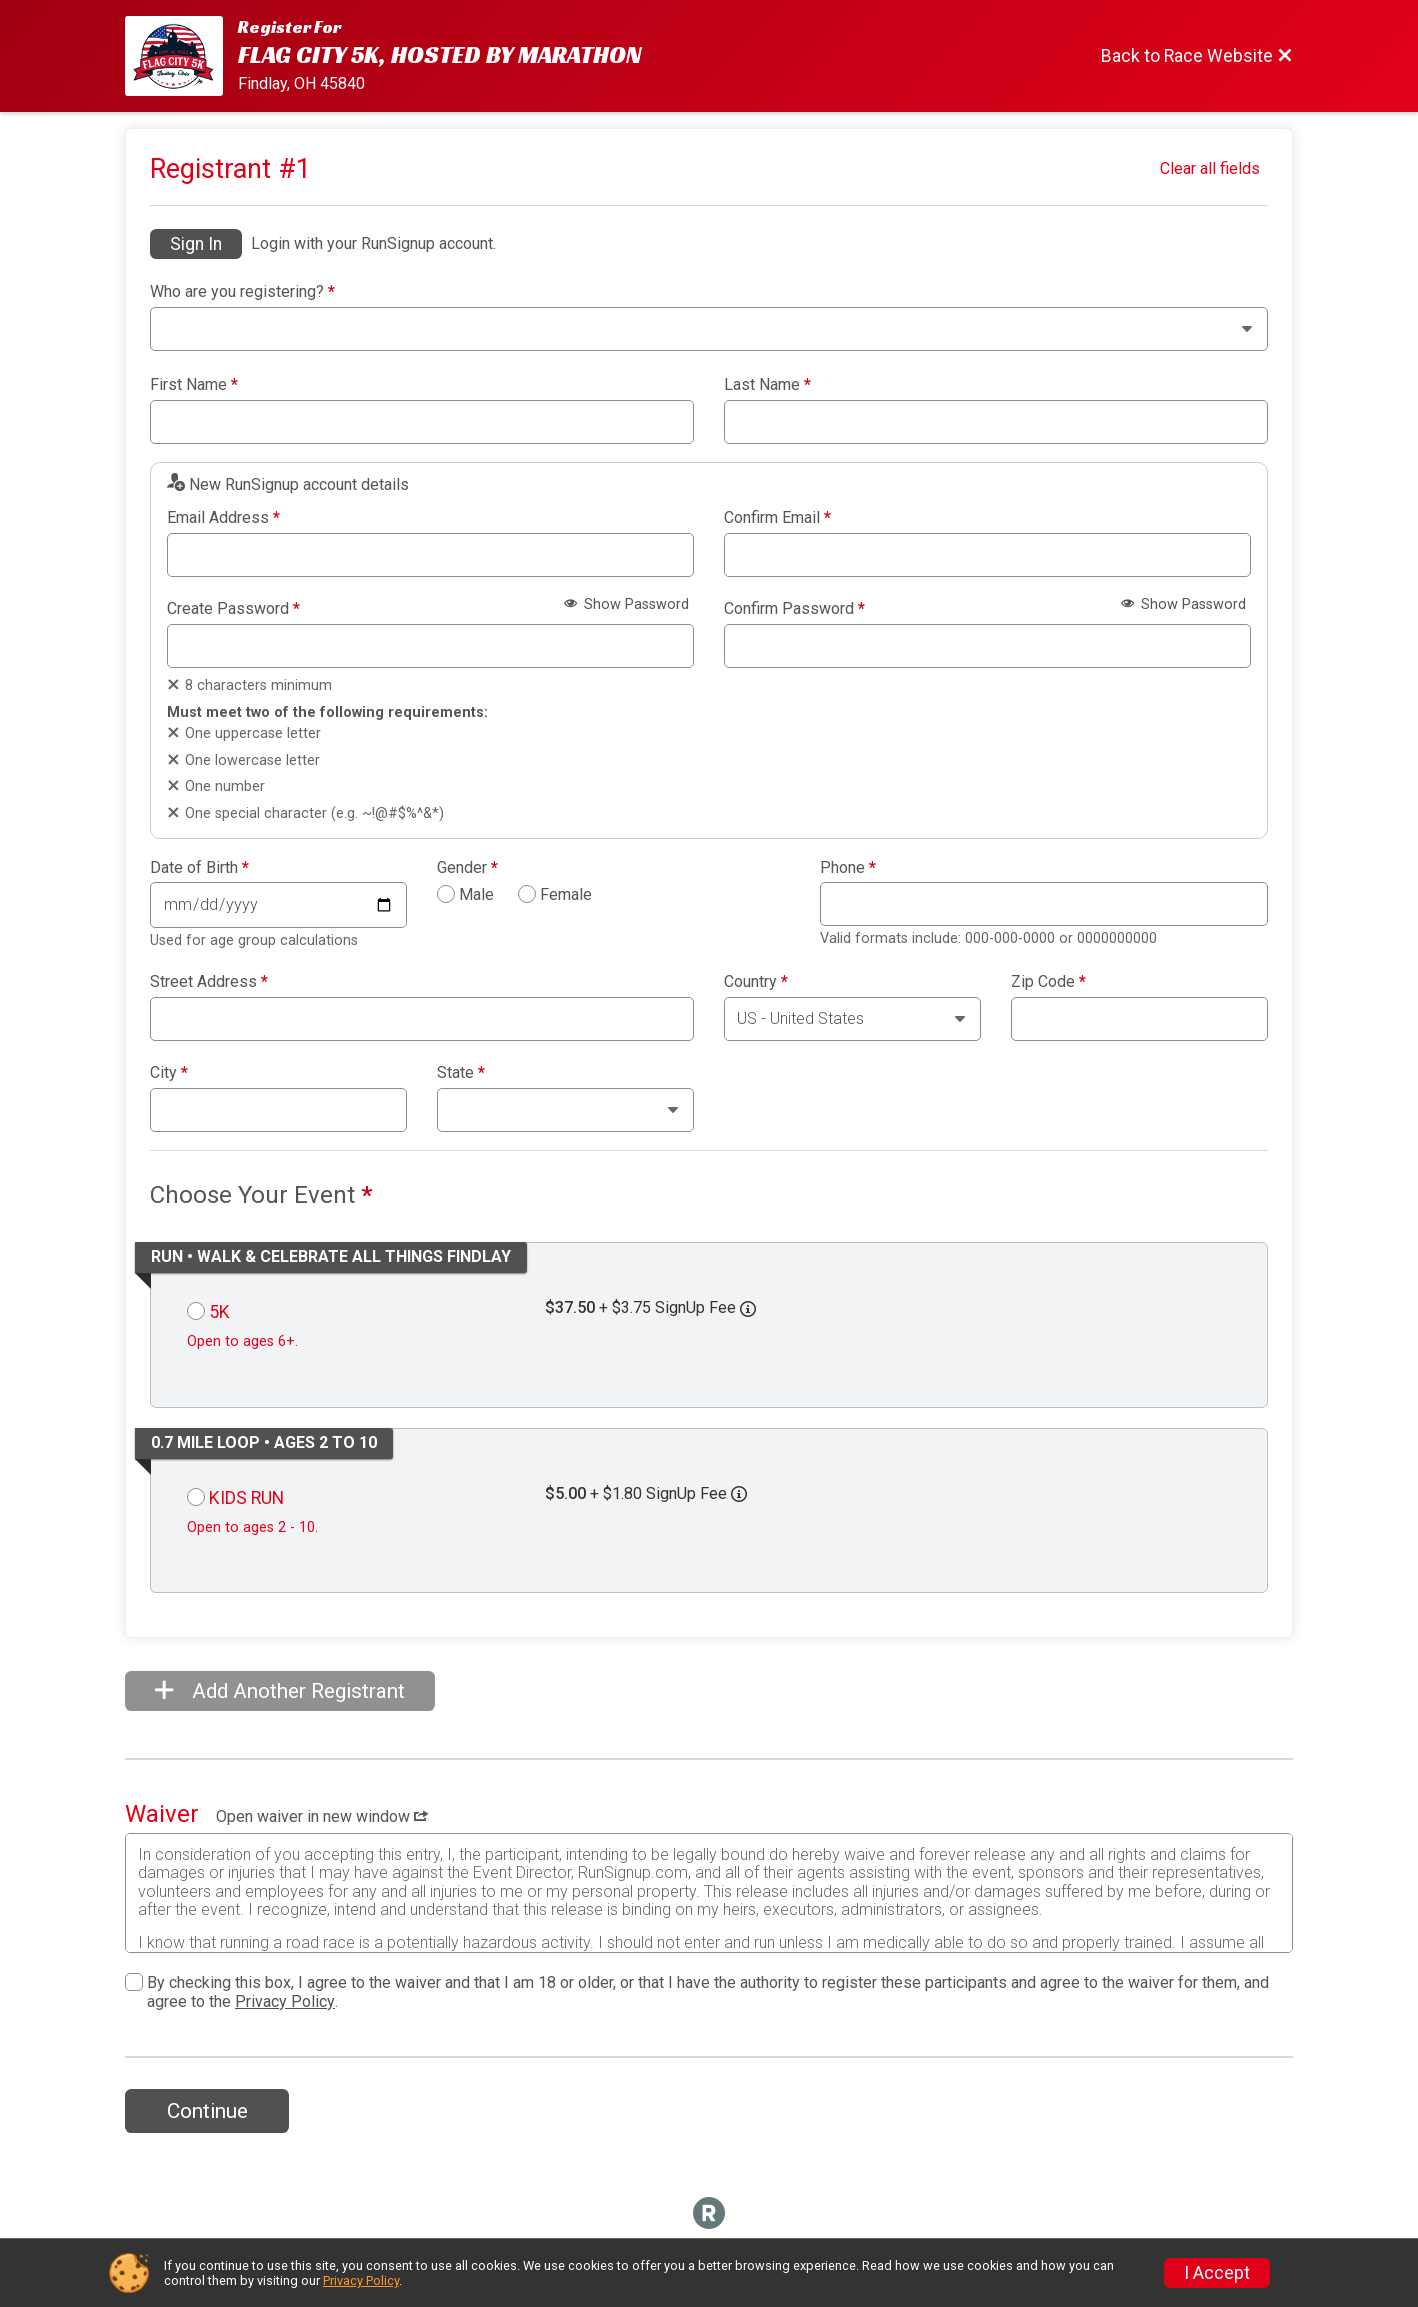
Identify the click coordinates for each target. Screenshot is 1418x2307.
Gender (467, 868)
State (461, 1073)
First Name (194, 385)
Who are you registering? (242, 292)
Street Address (209, 982)
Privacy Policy (285, 2001)
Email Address (223, 518)
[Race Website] (181, 56)
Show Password (626, 604)
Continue (207, 2111)
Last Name (767, 385)
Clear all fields (1210, 168)
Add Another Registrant (280, 1691)
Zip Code (1048, 982)
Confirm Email (777, 518)
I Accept (1217, 2273)
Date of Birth (199, 868)
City (169, 1073)
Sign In (196, 244)
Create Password (233, 609)
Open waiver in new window (322, 1816)
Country (756, 982)
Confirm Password (794, 609)
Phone (848, 868)
